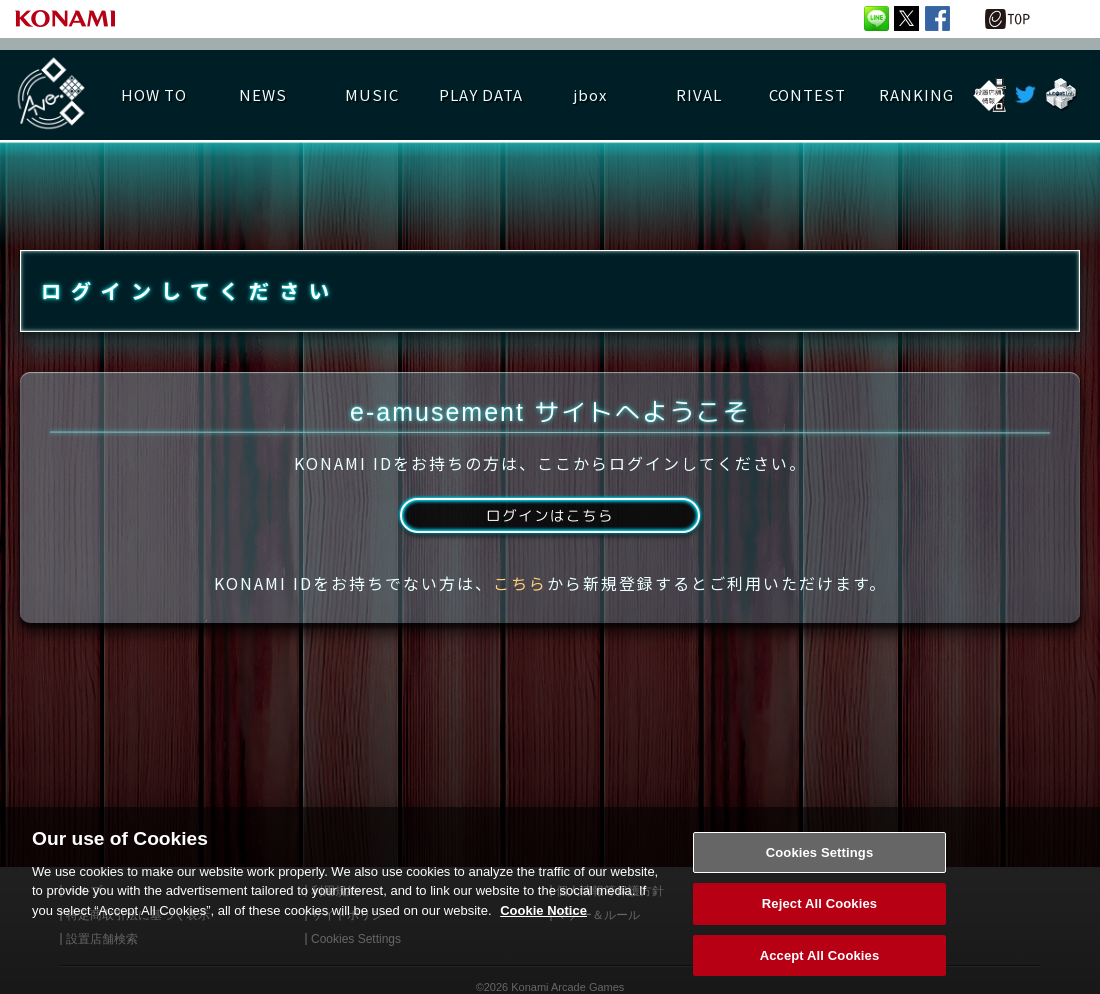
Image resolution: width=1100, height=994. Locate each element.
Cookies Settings (820, 870)
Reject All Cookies (819, 922)
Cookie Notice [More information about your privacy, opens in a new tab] (543, 928)
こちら (520, 603)
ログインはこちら (550, 533)
